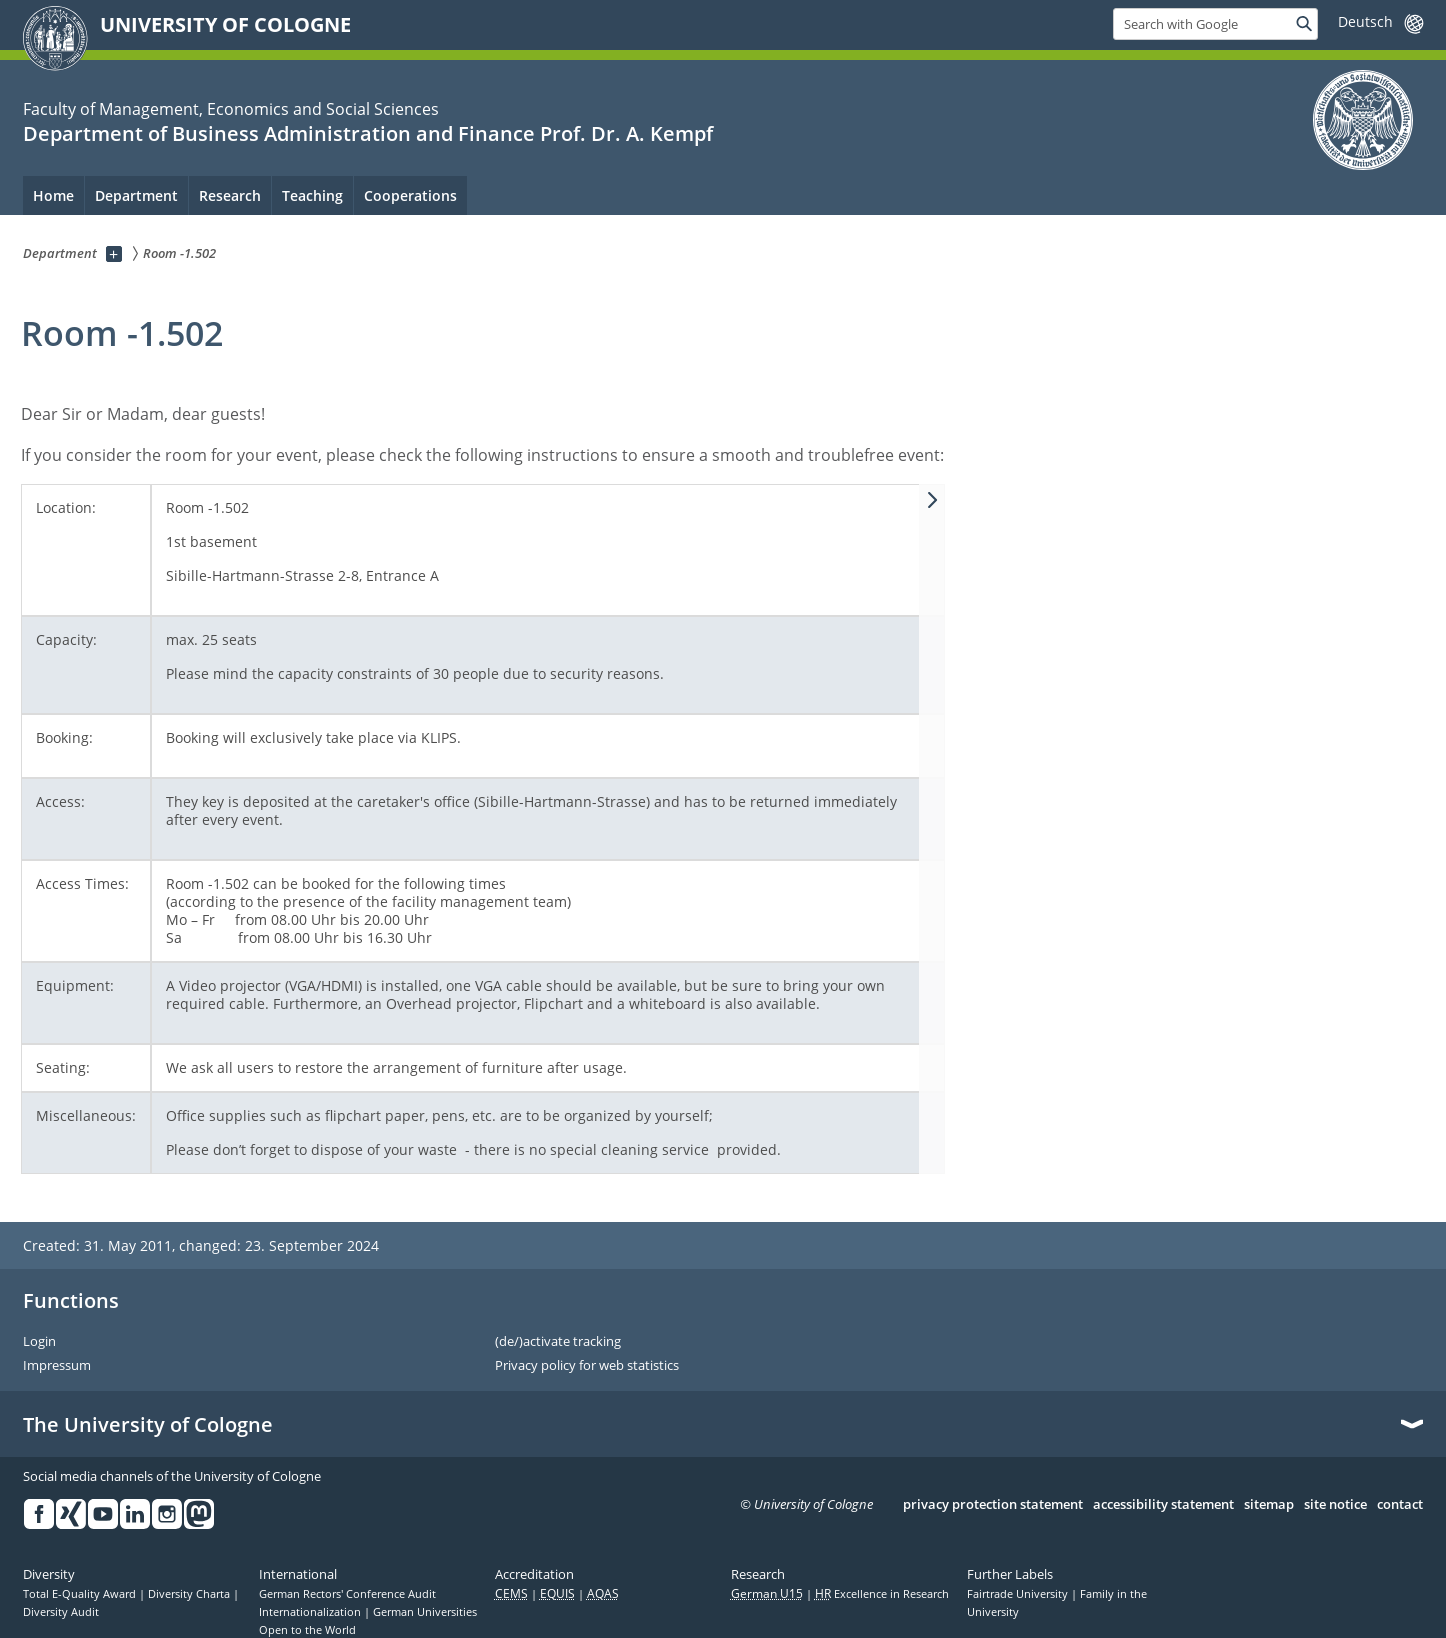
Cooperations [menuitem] (410, 195)
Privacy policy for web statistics (587, 1366)
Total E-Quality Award (81, 1594)
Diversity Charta (190, 1594)
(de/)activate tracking (558, 1342)
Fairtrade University (1019, 1594)
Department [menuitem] (136, 195)
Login (39, 1342)
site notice (1335, 1505)
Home (53, 195)
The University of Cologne (148, 1425)
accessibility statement (1163, 1505)
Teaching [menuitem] (312, 195)
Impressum (57, 1366)
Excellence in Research (882, 1594)
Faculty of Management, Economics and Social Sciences (231, 109)
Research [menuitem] (230, 195)
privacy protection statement (993, 1505)
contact (1400, 1505)
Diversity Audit (61, 1612)
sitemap (1269, 1505)
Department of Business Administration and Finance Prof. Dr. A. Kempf (368, 133)
